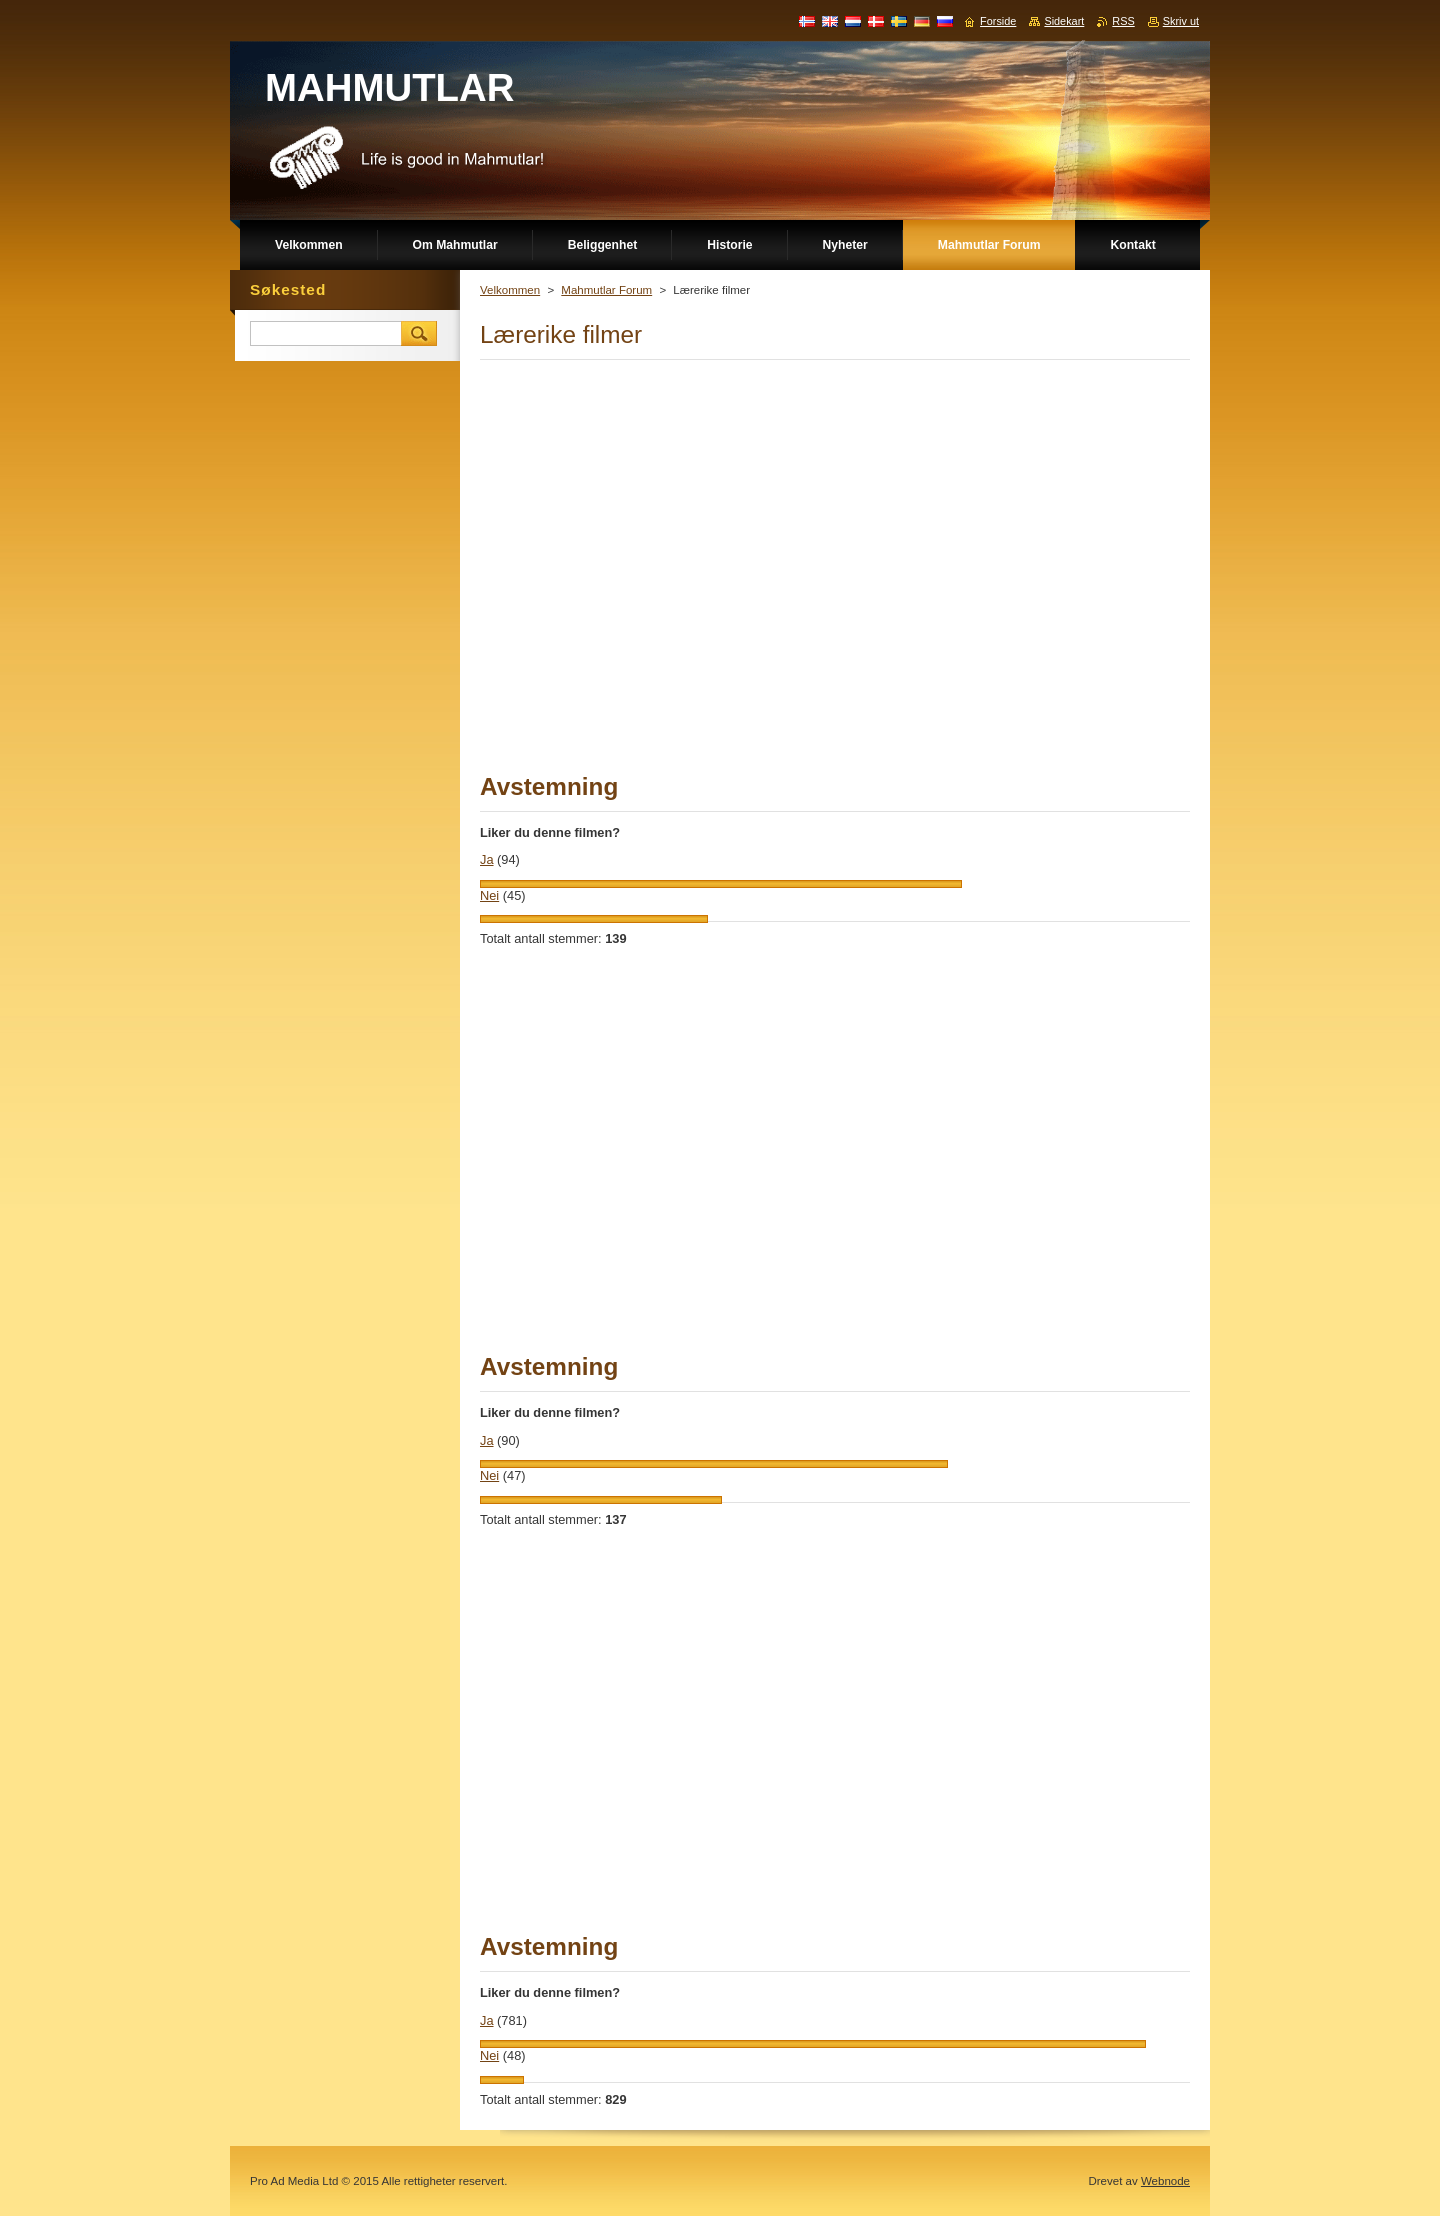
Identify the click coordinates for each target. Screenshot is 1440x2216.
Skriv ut (1181, 21)
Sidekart (1064, 21)
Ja (487, 859)
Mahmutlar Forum (606, 290)
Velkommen (510, 290)
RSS (1123, 21)
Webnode (1165, 2181)
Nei (489, 895)
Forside (998, 21)
